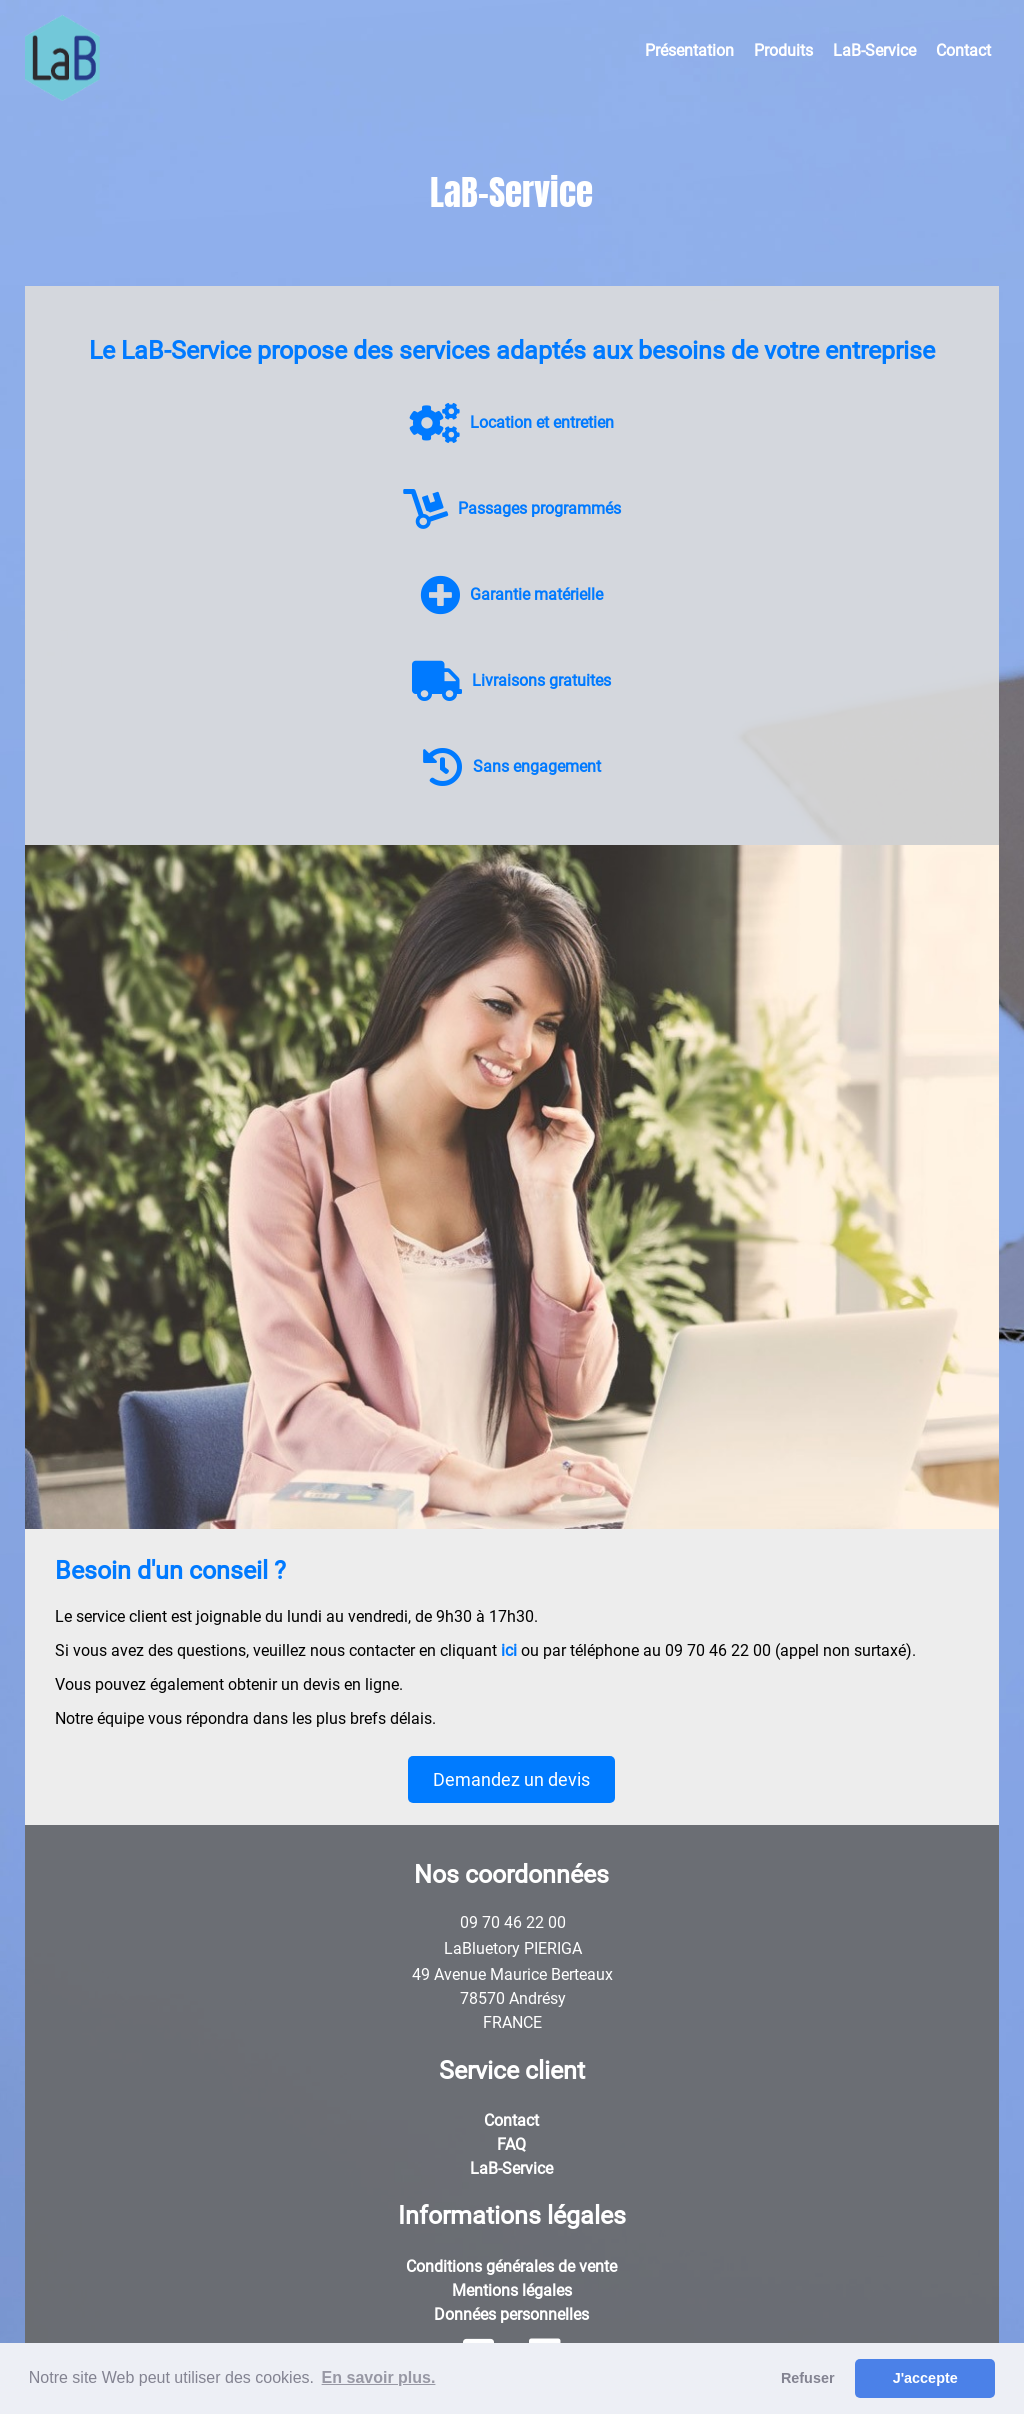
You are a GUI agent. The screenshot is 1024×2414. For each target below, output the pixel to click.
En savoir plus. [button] (379, 2377)
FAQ (511, 2144)
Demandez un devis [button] (511, 1779)
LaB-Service (874, 50)
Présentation (689, 50)
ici (509, 1650)
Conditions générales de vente (511, 2266)
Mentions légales (512, 2290)
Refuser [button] (808, 2378)
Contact (963, 50)
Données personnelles (511, 2314)
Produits (783, 50)
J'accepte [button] (925, 2378)
